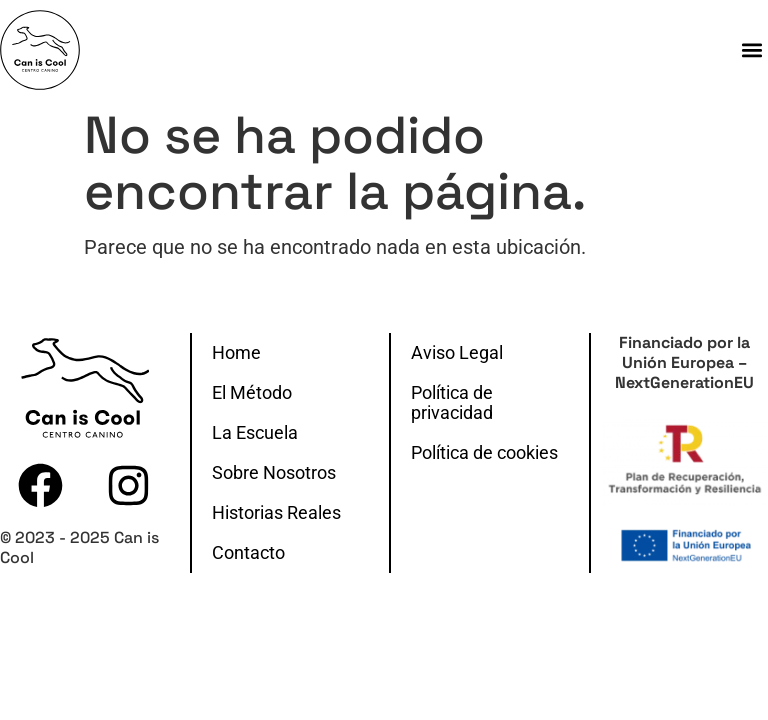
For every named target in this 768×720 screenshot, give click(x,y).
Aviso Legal (457, 353)
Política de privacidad (452, 403)
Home (236, 353)
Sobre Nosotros (274, 473)
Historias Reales (276, 513)
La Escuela (255, 433)
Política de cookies (484, 453)
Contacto (248, 553)
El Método (252, 393)
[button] (751, 49)
